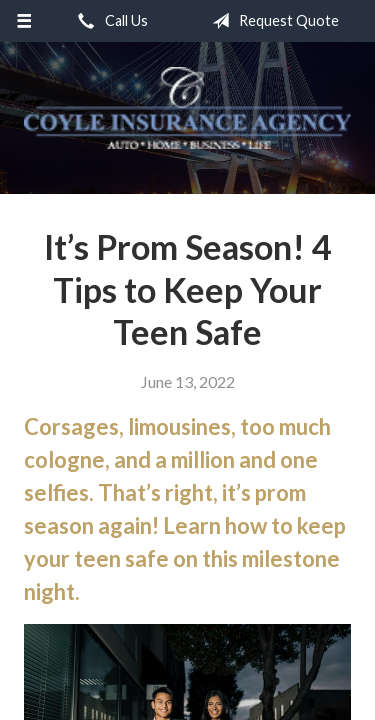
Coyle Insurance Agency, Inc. (187, 108)
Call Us (109, 21)
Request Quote (271, 21)
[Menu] (24, 21)
